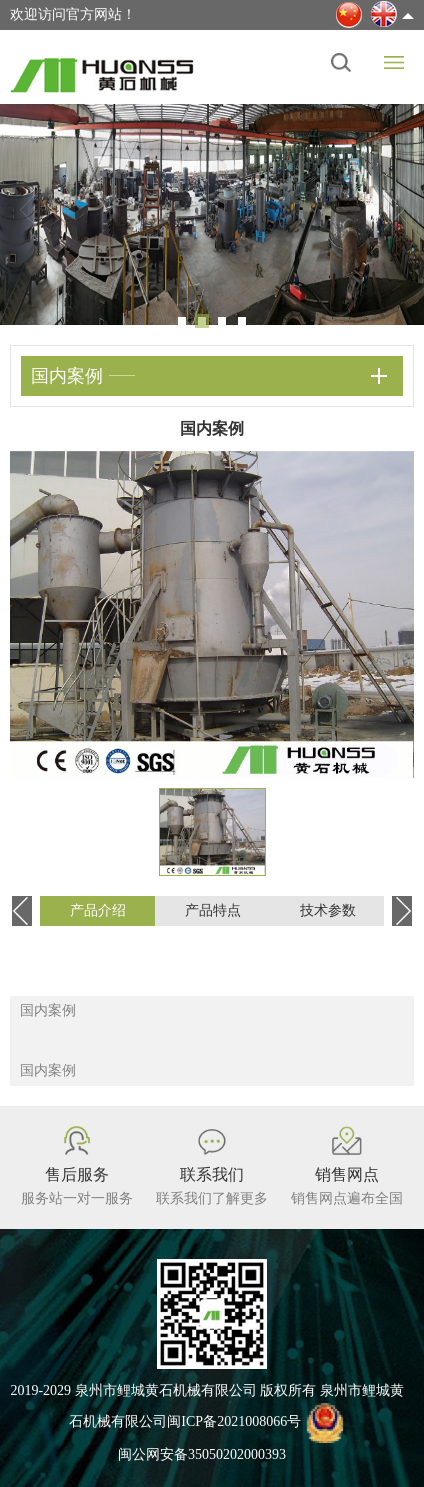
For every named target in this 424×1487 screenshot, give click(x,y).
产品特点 (213, 910)
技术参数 (328, 910)
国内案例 (48, 1010)
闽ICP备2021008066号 (234, 1421)
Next (394, 210)
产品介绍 (98, 910)
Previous (30, 210)
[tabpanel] (212, 214)
